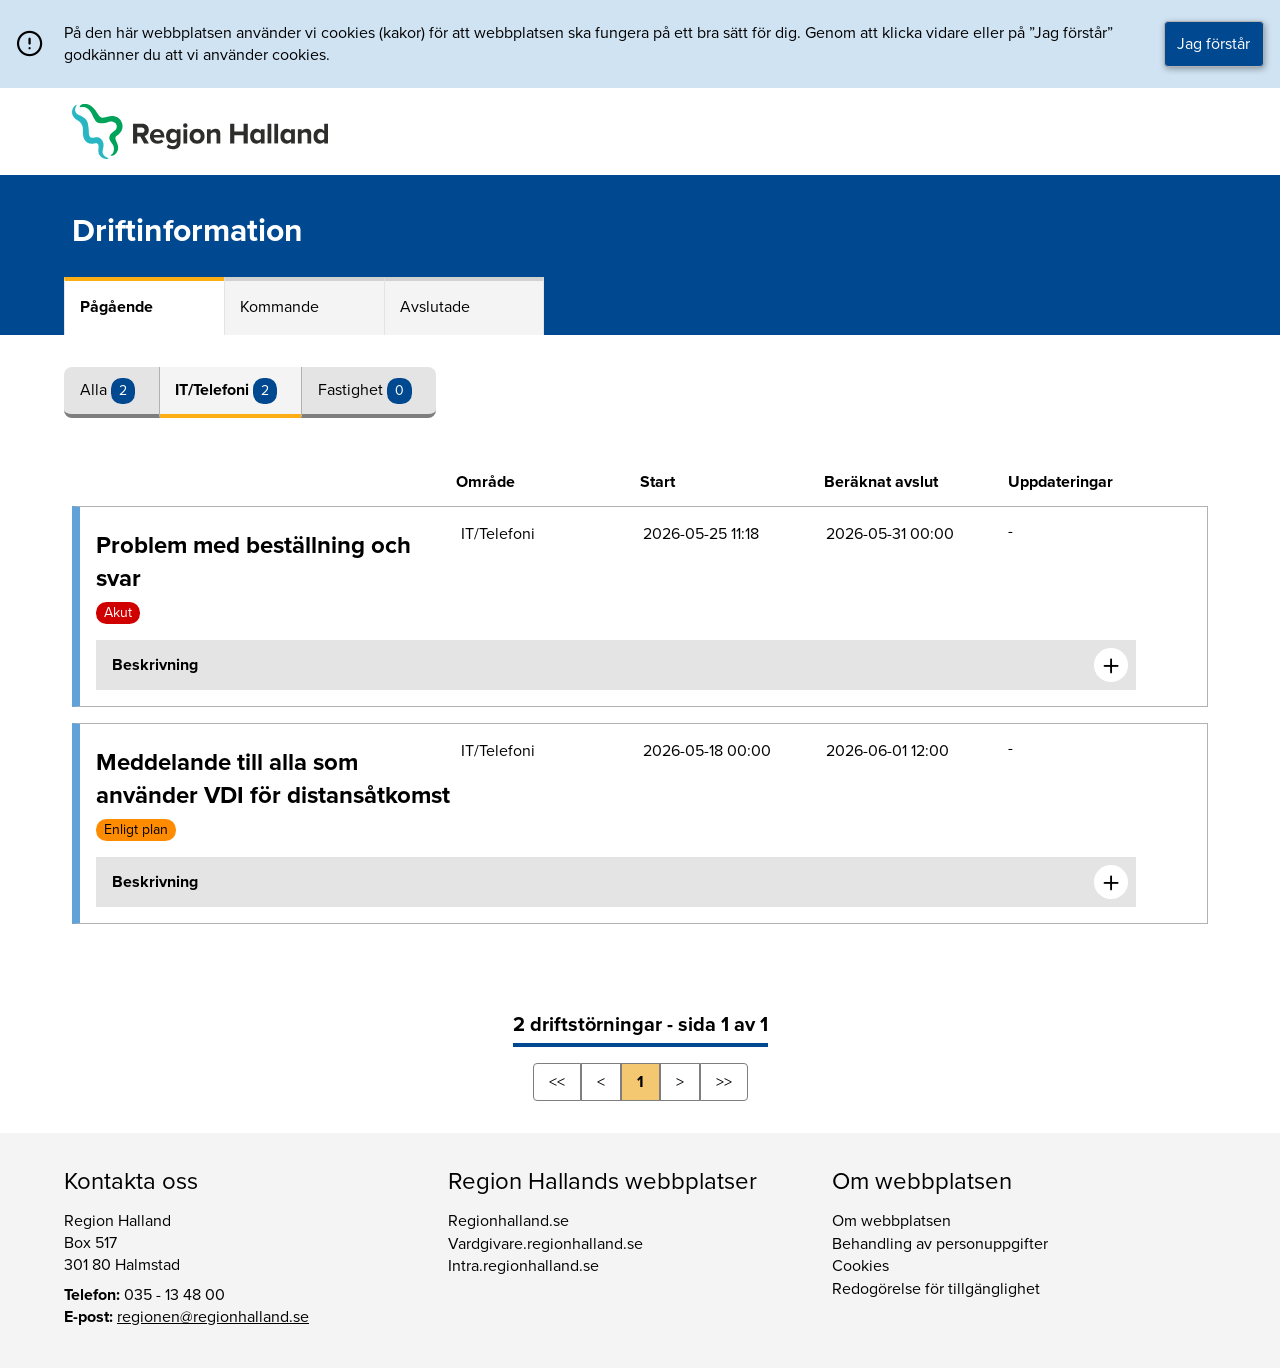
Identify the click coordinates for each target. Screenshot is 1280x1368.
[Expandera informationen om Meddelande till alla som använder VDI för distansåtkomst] (1111, 882)
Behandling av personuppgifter (940, 1244)
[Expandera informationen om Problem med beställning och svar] (1111, 665)
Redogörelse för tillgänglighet (936, 1289)
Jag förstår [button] (1213, 44)
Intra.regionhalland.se (523, 1266)
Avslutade (435, 307)
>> (724, 1082)
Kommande (279, 307)
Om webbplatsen (891, 1221)
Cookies (860, 1266)
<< (557, 1082)
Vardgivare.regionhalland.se (545, 1244)
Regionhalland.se (508, 1221)
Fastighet (352, 390)
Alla (95, 390)
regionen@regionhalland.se (213, 1317)
